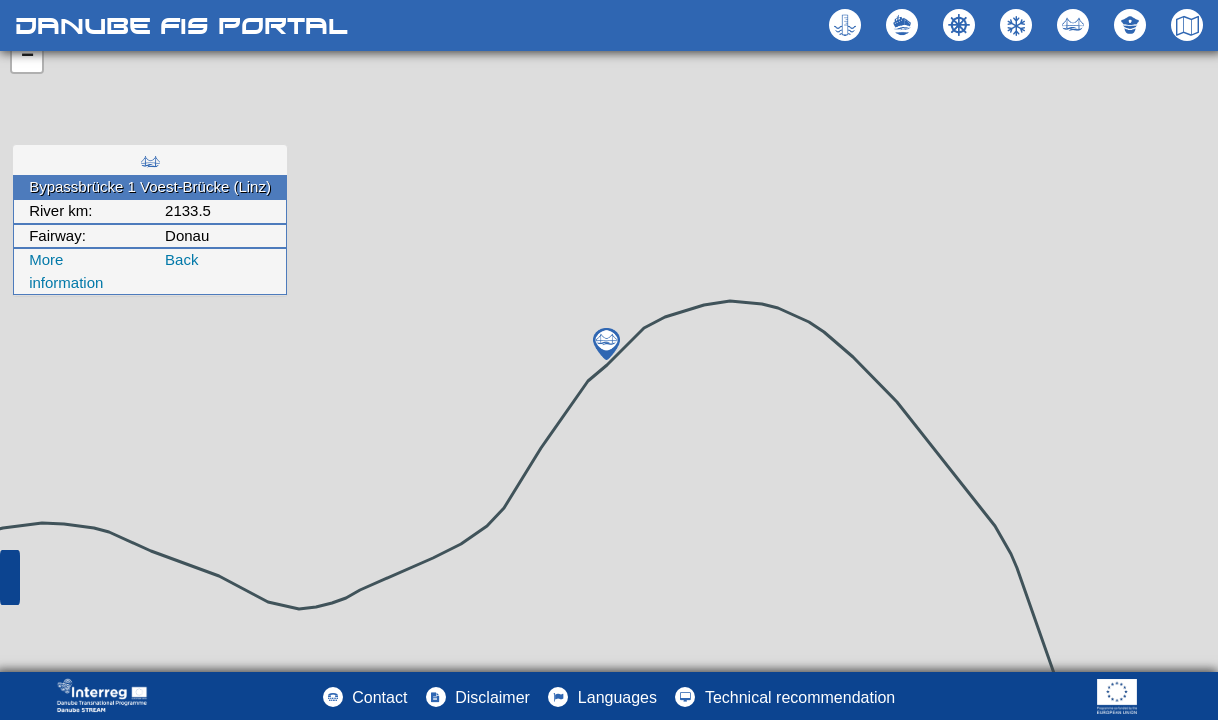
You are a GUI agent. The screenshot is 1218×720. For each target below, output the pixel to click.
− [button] (27, 57)
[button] (1075, 25)
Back (181, 259)
